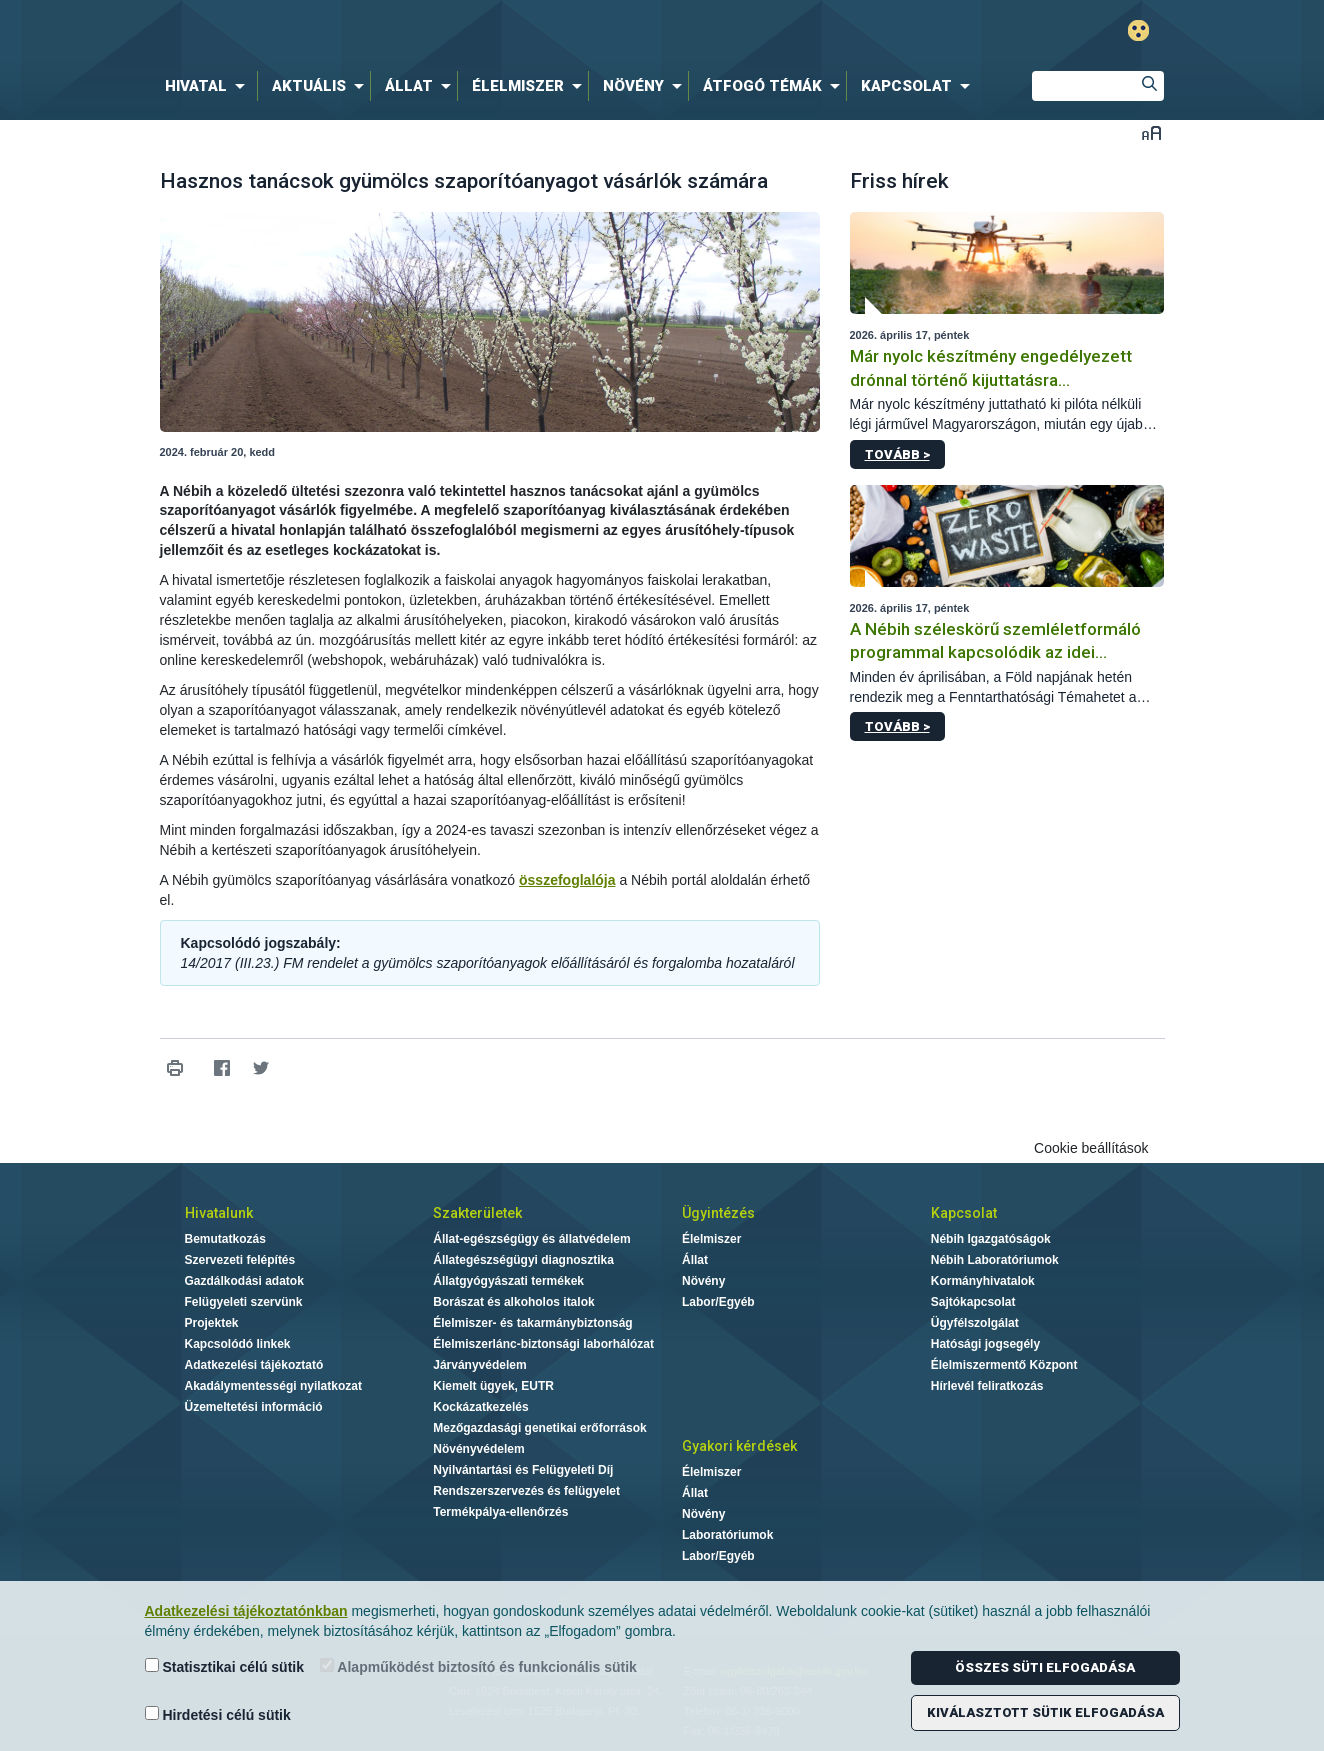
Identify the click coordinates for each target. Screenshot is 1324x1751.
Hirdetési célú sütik (218, 1714)
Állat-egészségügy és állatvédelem (531, 1239)
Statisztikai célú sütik (225, 1666)
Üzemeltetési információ (254, 1407)
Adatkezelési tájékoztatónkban (246, 1611)
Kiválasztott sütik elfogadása (1045, 1712)
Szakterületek (477, 1213)
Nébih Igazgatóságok (991, 1239)
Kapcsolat (964, 1213)
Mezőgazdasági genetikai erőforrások (539, 1428)
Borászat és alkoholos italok (513, 1302)
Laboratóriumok (727, 1535)
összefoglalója (567, 880)
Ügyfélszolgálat (975, 1323)
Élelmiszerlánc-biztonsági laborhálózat (543, 1344)
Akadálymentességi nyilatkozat (273, 1386)
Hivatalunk (219, 1213)
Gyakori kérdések (739, 1446)
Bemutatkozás (225, 1239)
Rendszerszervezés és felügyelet (526, 1491)
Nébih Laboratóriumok (995, 1260)
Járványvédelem (479, 1365)
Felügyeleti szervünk (244, 1302)
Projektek (212, 1323)
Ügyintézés (718, 1213)
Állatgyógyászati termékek (508, 1281)
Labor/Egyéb (718, 1302)
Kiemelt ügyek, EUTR (493, 1386)
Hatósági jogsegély (985, 1344)
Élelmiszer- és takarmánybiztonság (532, 1323)
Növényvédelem (478, 1449)
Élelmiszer (711, 1239)
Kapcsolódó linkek (238, 1344)
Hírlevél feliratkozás (987, 1386)
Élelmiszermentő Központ (1004, 1365)
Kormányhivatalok (983, 1281)
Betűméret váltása (1151, 132)
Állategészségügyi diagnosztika (523, 1260)
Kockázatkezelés (480, 1407)
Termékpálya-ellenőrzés (500, 1512)
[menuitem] (209, 86)
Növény (703, 1281)
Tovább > (897, 454)
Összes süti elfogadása (1045, 1667)
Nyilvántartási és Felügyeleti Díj (523, 1470)
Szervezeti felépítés (240, 1260)
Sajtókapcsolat (973, 1302)
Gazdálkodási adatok (244, 1281)
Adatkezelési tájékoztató (254, 1365)
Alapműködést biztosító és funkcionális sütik (478, 1666)
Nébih (449, 31)
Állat (695, 1260)
